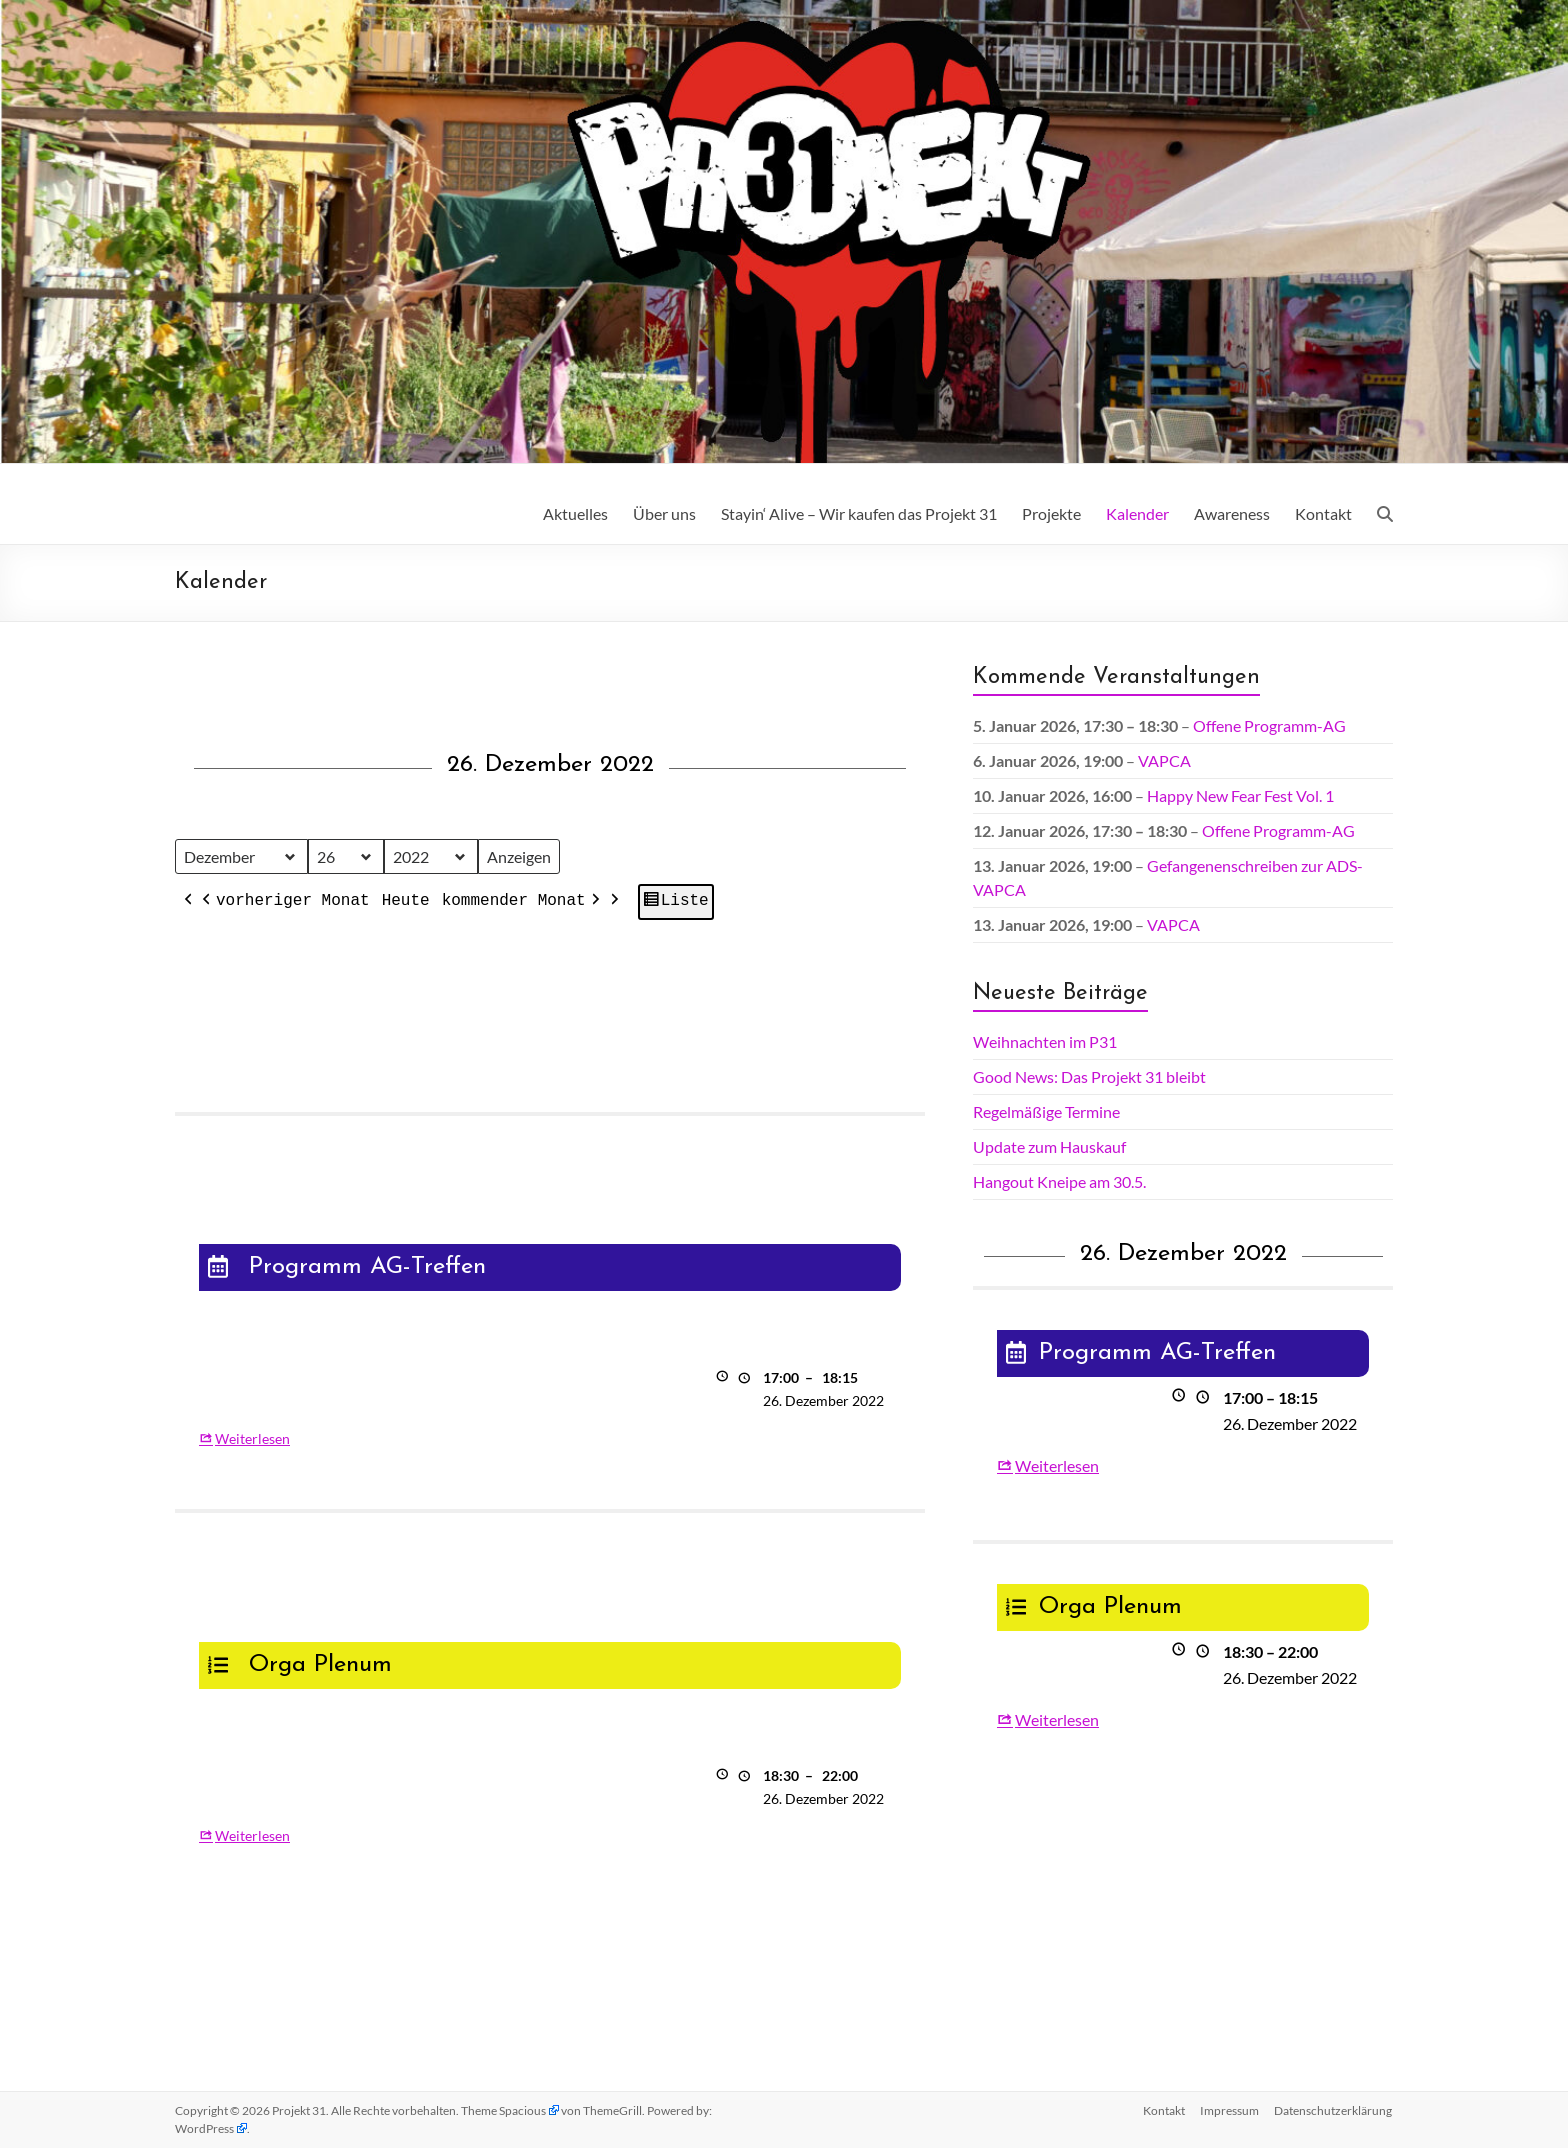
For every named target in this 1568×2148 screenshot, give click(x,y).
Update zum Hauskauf (1049, 1146)
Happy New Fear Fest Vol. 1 (1240, 795)
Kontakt (1323, 513)
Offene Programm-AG (1269, 725)
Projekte (1051, 513)
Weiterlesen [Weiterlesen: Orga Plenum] (252, 1835)
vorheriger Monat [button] (284, 903)
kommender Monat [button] (523, 903)
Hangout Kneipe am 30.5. (1059, 1181)
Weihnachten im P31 (1045, 1041)
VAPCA (1164, 760)
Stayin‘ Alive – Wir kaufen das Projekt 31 (859, 513)
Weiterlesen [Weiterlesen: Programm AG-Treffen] (252, 1438)
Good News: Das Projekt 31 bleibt (1089, 1076)
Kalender (1137, 513)
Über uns (664, 513)
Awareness (1232, 513)
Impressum (1229, 2110)
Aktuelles (575, 513)
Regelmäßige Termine (1046, 1111)
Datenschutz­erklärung (1334, 2110)
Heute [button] (406, 902)
